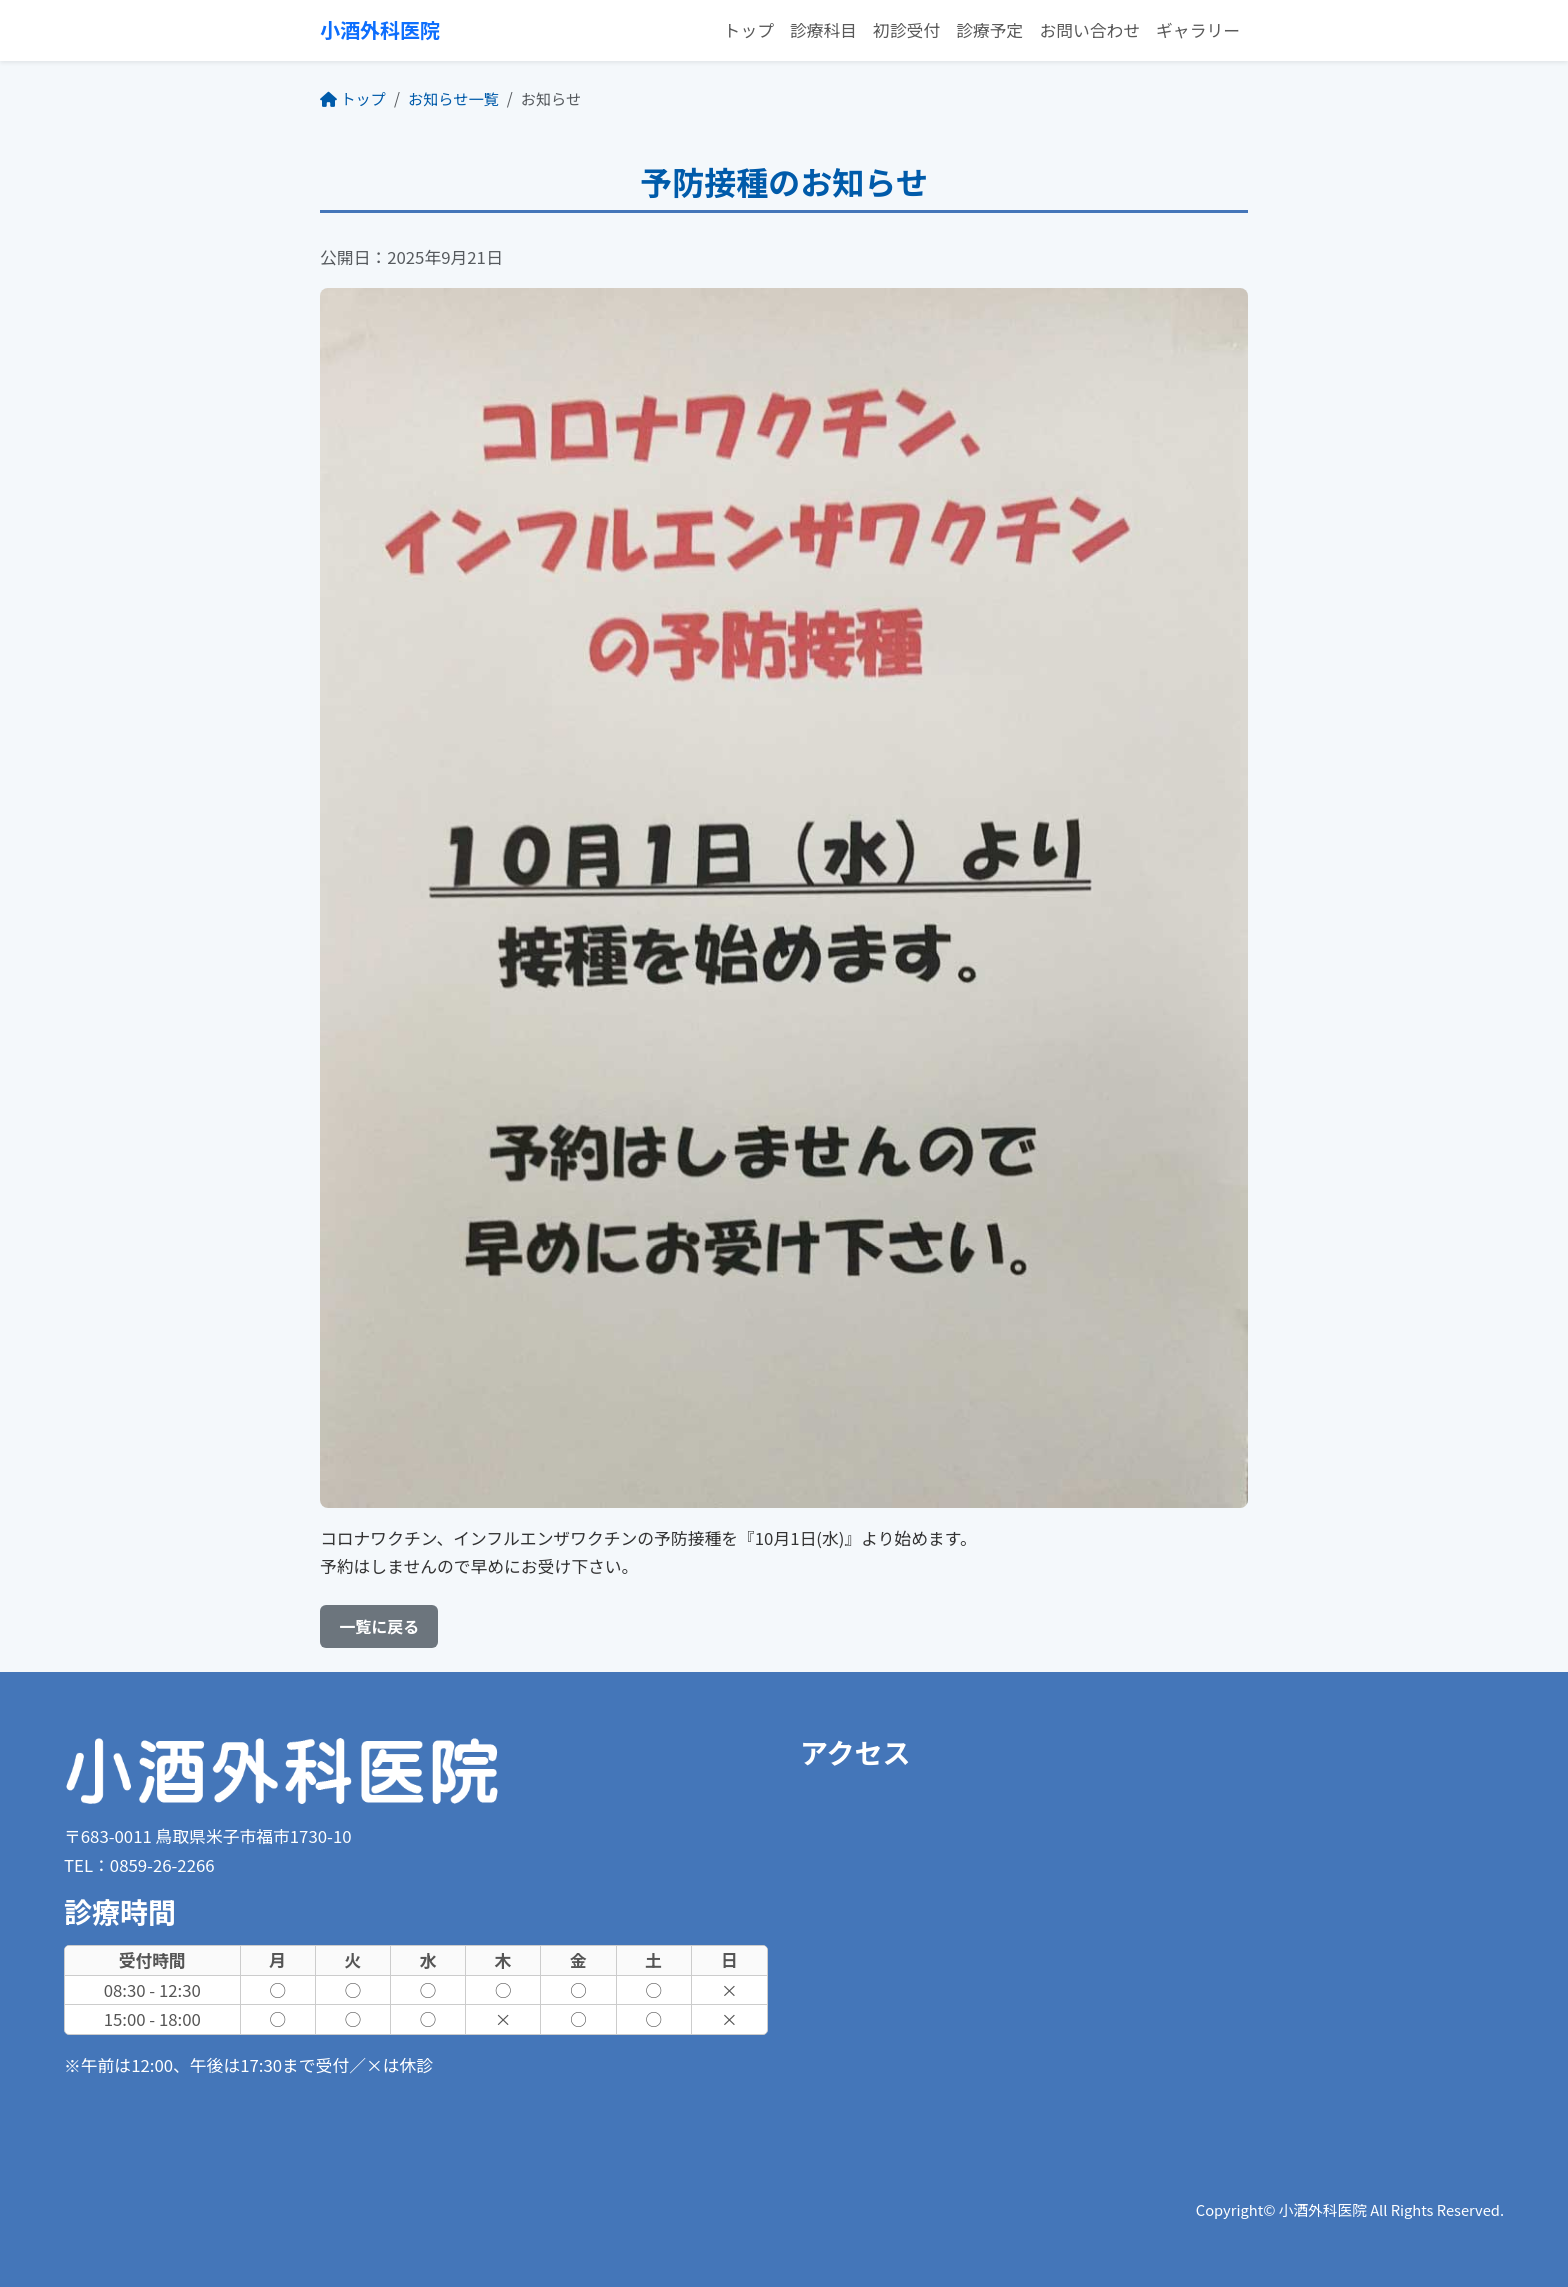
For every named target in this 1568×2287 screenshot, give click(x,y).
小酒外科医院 (380, 29)
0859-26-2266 (162, 1865)
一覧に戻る (379, 1626)
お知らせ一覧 (453, 98)
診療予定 (989, 30)
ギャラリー (1198, 30)
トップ (749, 30)
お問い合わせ (1089, 30)
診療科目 (823, 30)
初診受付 (906, 30)
